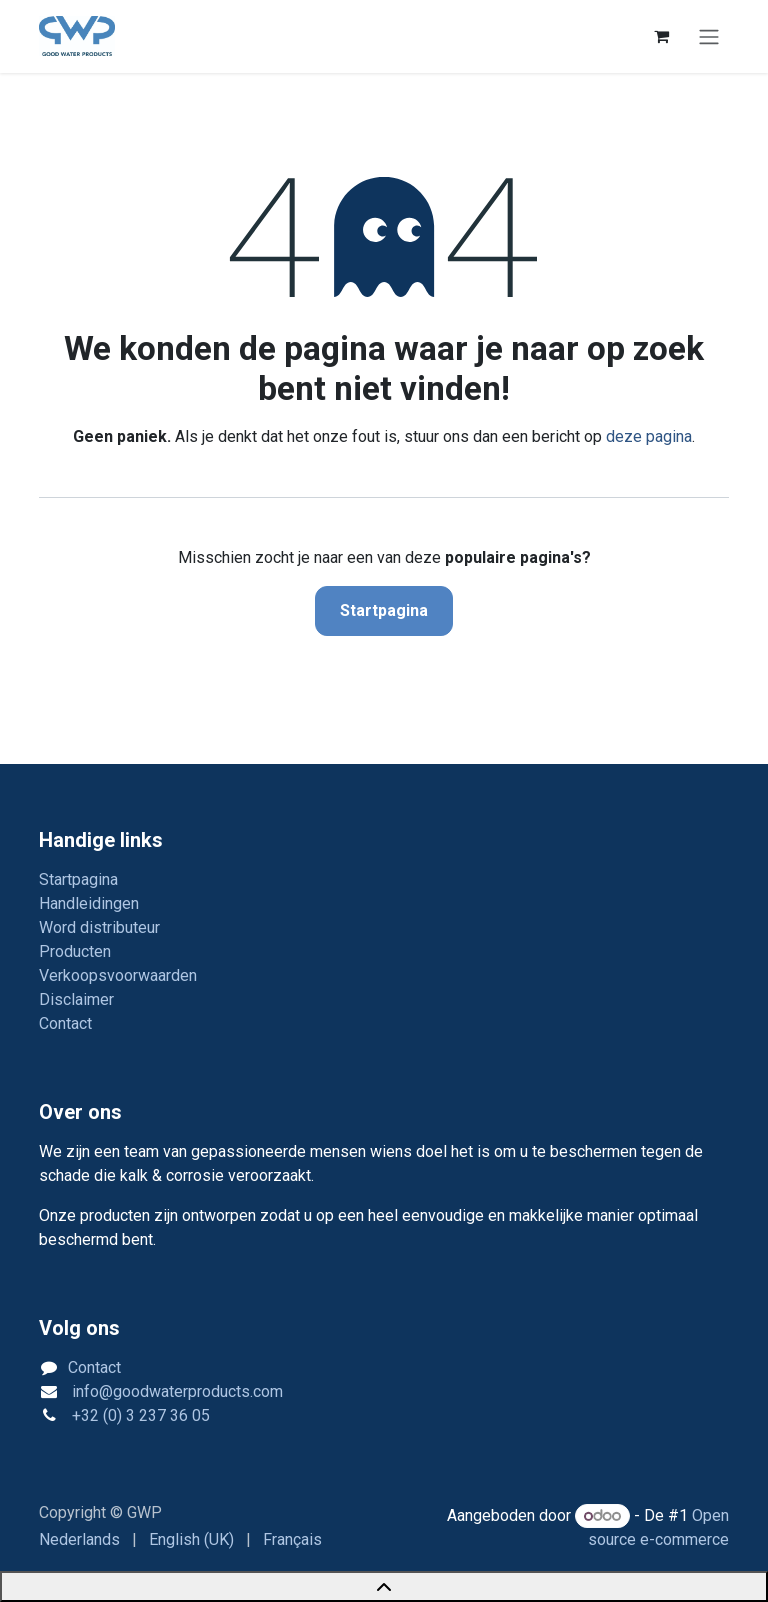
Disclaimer (76, 999)
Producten (75, 951)
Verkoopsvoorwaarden (118, 975)
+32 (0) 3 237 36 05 (139, 1415)
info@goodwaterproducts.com (175, 1391)
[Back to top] (384, 1586)
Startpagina (384, 610)
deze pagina (649, 436)
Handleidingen (89, 903)
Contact (65, 1023)
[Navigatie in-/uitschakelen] (709, 36)
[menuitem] (79, 1540)
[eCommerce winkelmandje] (661, 36)
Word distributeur (99, 927)
